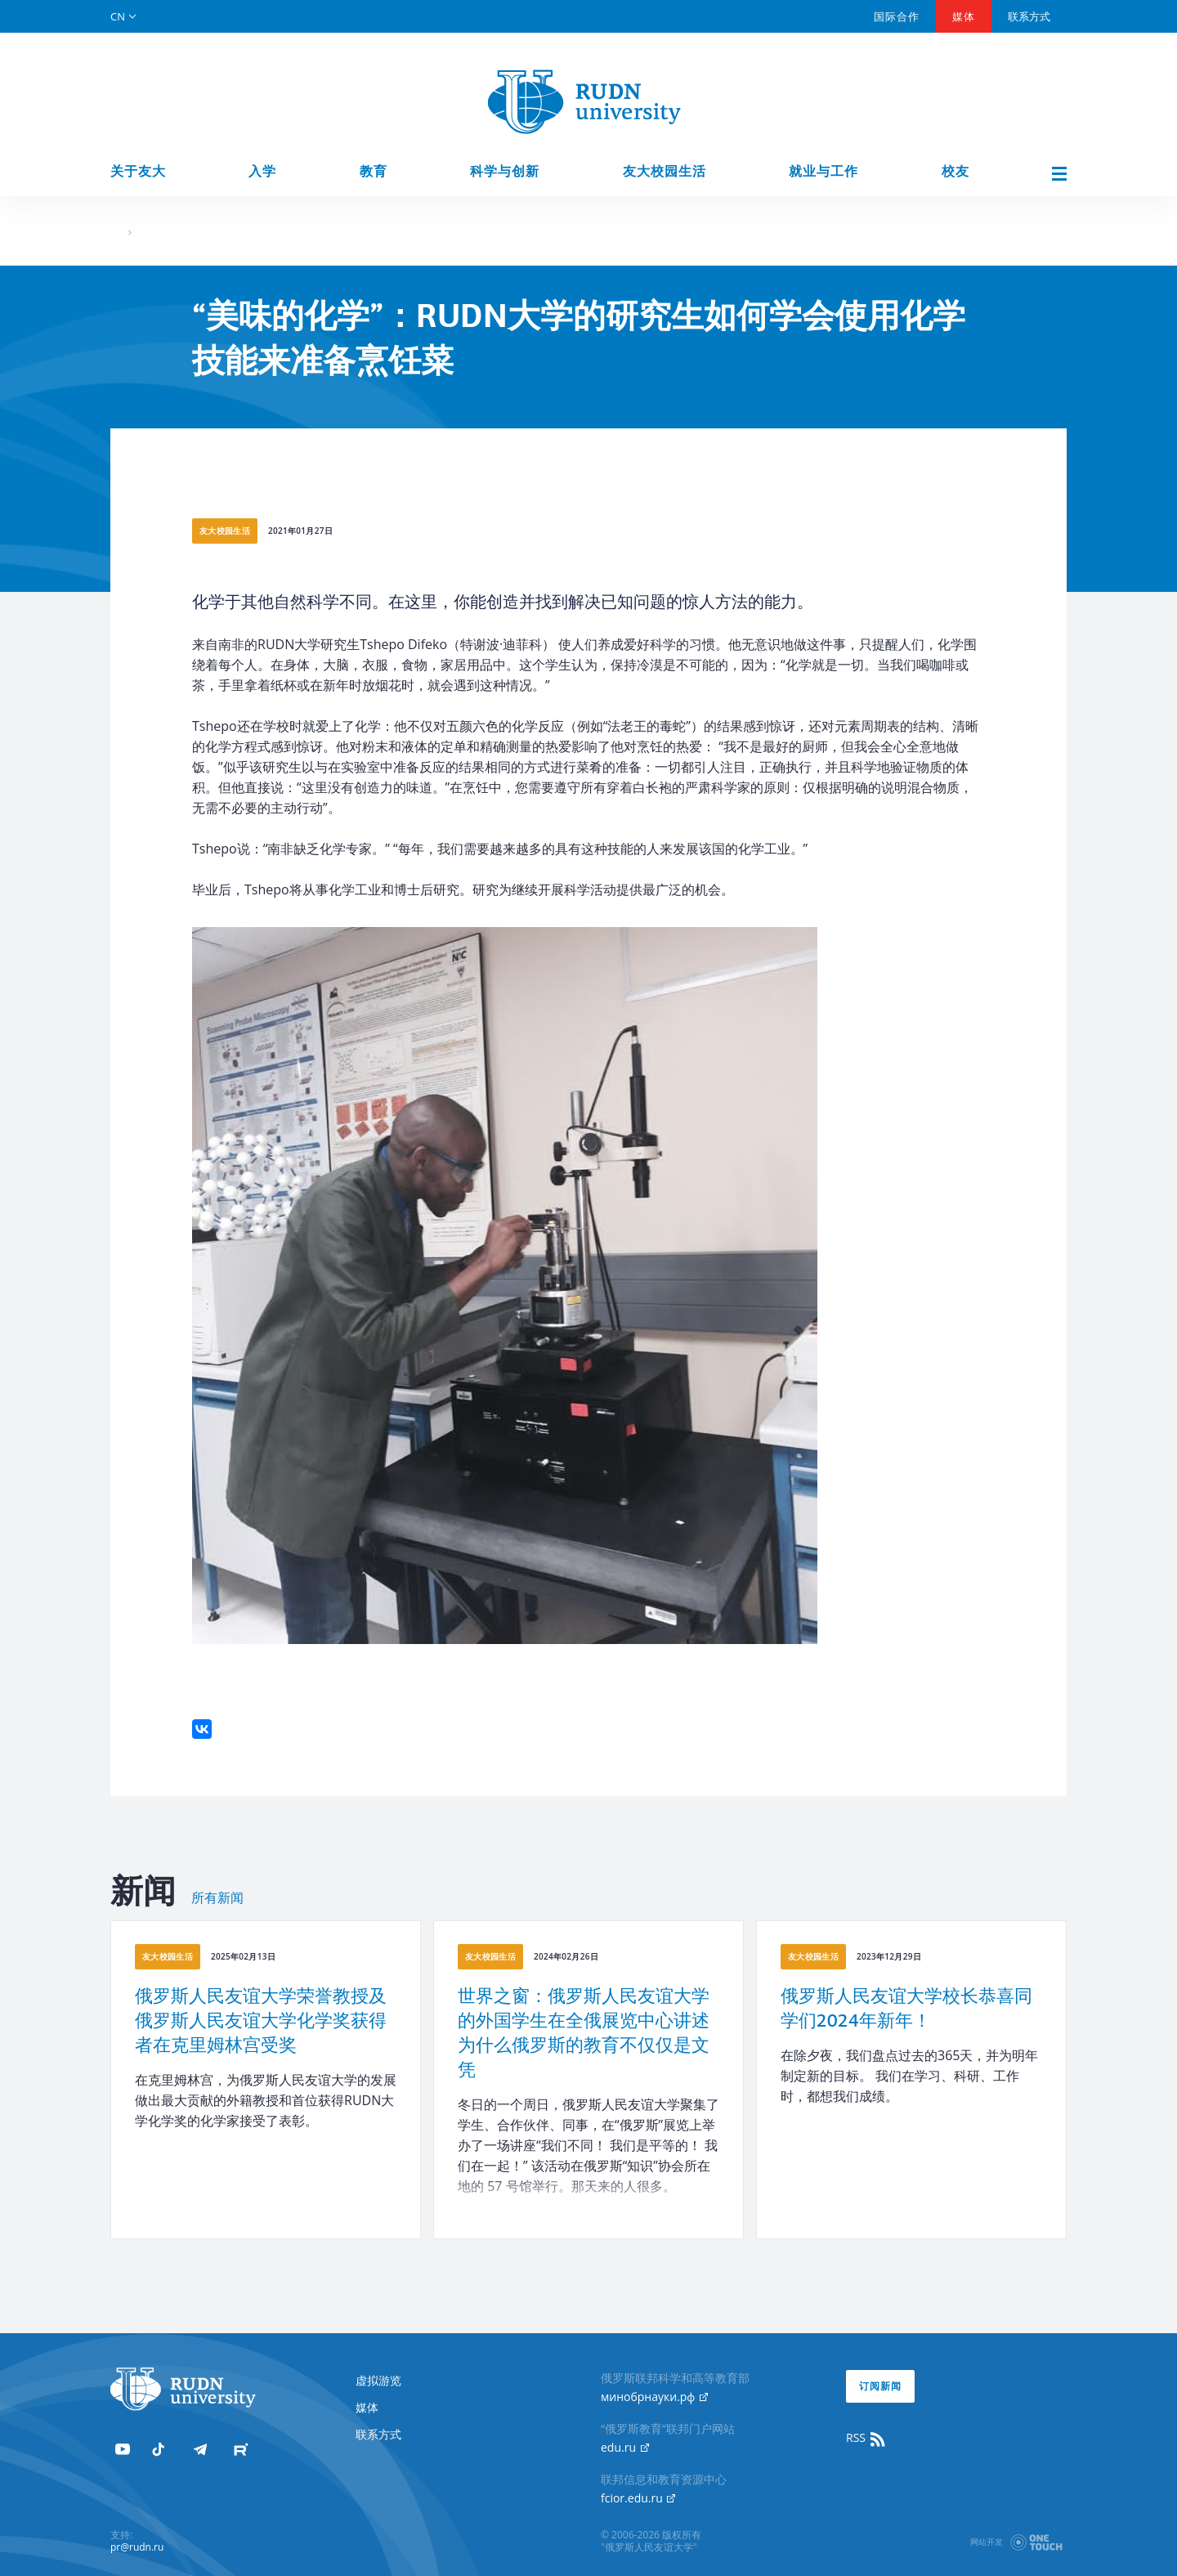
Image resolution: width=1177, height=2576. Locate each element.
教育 (373, 171)
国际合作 (897, 16)
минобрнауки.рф (654, 2396)
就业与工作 (823, 171)
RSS (866, 2437)
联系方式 (1029, 16)
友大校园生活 (664, 171)
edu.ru (625, 2447)
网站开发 (986, 2542)
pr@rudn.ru (136, 2547)
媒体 (963, 16)
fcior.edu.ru (638, 2498)
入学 (262, 171)
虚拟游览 (378, 2380)
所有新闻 (217, 1898)
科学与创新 (504, 171)
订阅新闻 (880, 2386)
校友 (955, 171)
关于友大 (138, 171)
